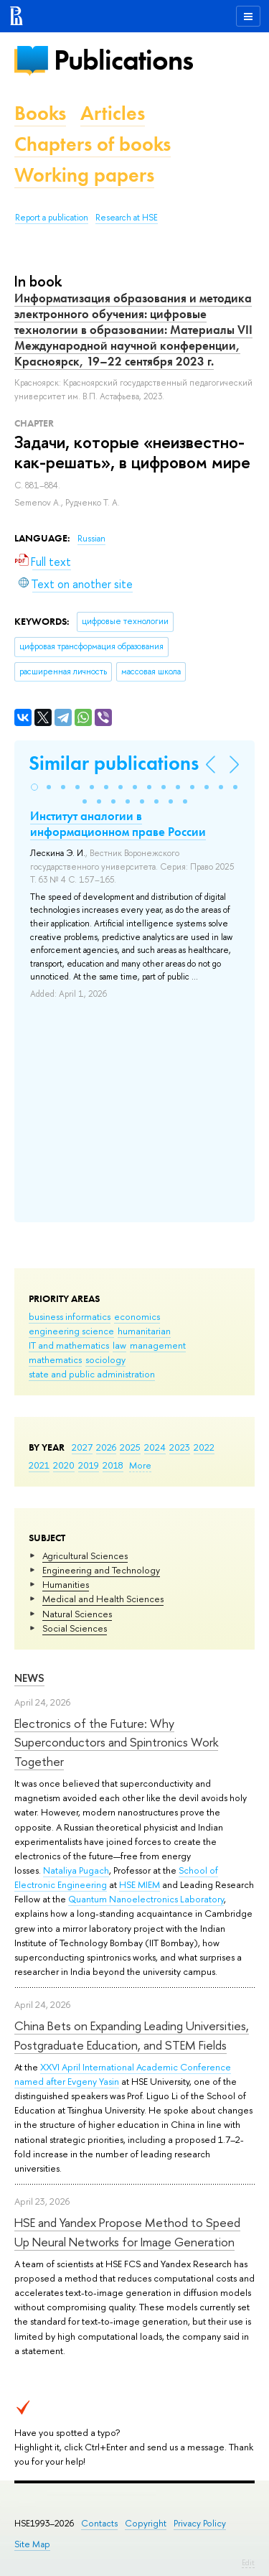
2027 (82, 1447)
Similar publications (114, 763)
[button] (34, 787)
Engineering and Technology (101, 1569)
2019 (88, 1465)
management (158, 1345)
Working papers (84, 174)
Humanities (65, 1584)
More (140, 1465)
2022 (204, 1447)
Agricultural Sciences (85, 1555)
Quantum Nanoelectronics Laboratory (146, 1898)
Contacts (99, 2523)
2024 (155, 1447)
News (29, 1677)
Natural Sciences (77, 1613)
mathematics (55, 1359)
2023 (179, 1447)
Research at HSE (126, 217)
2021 (39, 1465)
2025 (130, 1447)
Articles (112, 113)
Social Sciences (74, 1628)
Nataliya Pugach (76, 1870)
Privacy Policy (200, 2523)
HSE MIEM (139, 1884)
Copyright (145, 2523)
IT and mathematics (69, 1345)
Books (40, 113)
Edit (248, 2562)
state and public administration (92, 1373)
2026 (106, 1447)
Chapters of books (92, 144)
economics (137, 1316)
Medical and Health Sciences (103, 1598)
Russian (91, 538)
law (119, 1345)
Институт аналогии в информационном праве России (118, 824)
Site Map (32, 2544)
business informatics (69, 1316)
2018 (113, 1465)
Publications (123, 60)
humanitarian (144, 1330)
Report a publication (51, 217)
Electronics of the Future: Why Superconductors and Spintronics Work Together (116, 1742)
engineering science (71, 1330)
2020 (64, 1465)
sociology (105, 1359)
